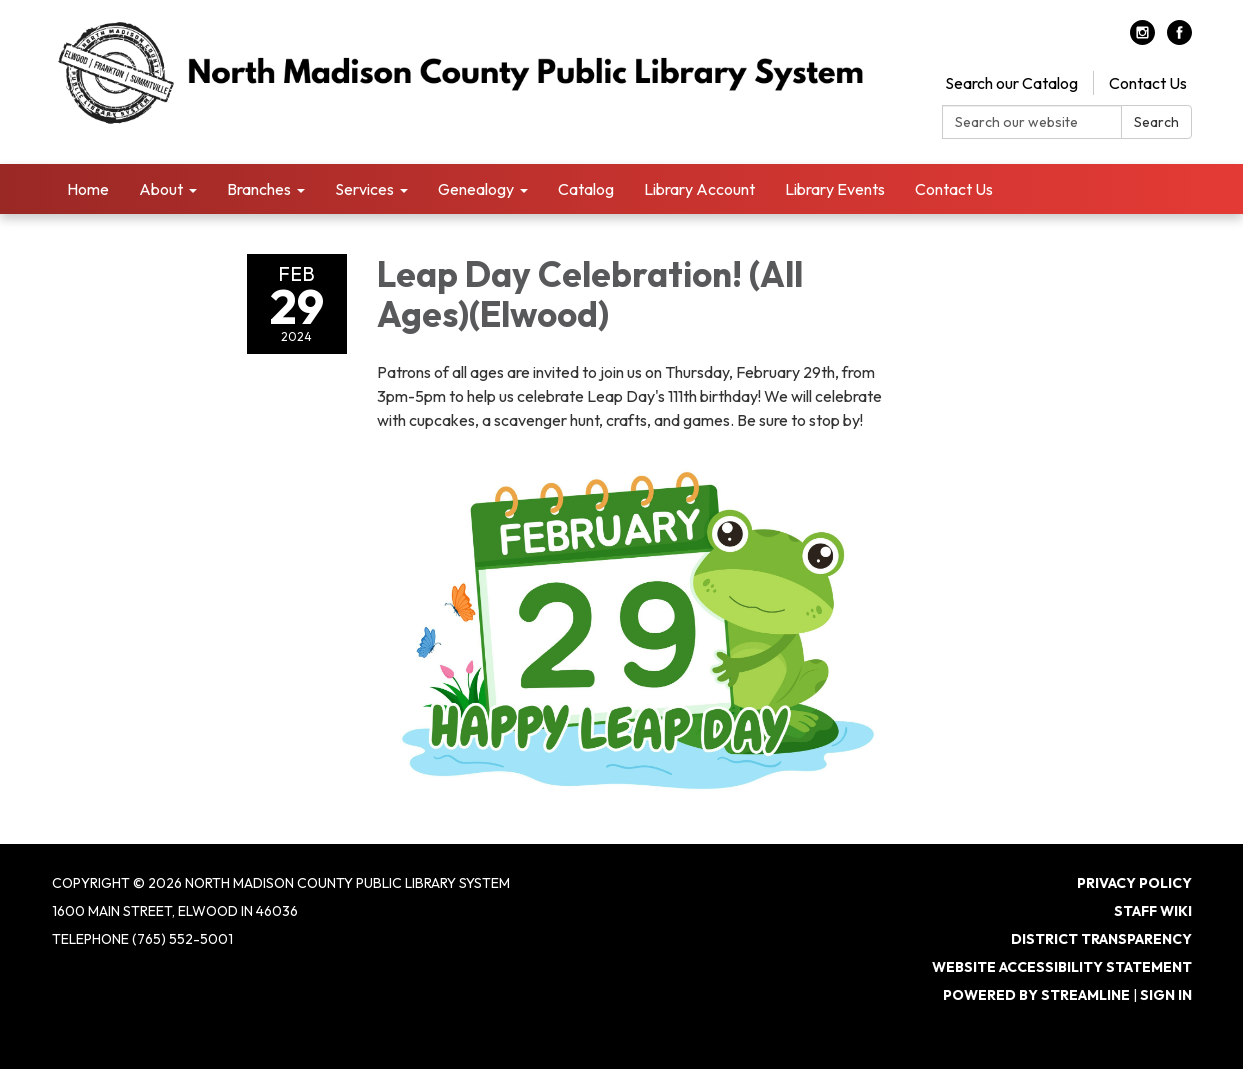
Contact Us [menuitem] (954, 189)
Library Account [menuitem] (699, 189)
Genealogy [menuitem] (476, 189)
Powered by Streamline (1036, 995)
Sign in (1166, 995)
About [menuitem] (161, 189)
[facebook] (1179, 39)
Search (1156, 122)
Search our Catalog (1011, 83)
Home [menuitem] (88, 189)
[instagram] (1142, 39)
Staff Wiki (1153, 911)
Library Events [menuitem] (835, 189)
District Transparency (1101, 939)
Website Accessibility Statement (1062, 967)
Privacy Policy (1134, 883)
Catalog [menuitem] (586, 189)
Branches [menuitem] (259, 189)
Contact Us (1148, 83)
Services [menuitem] (364, 189)
